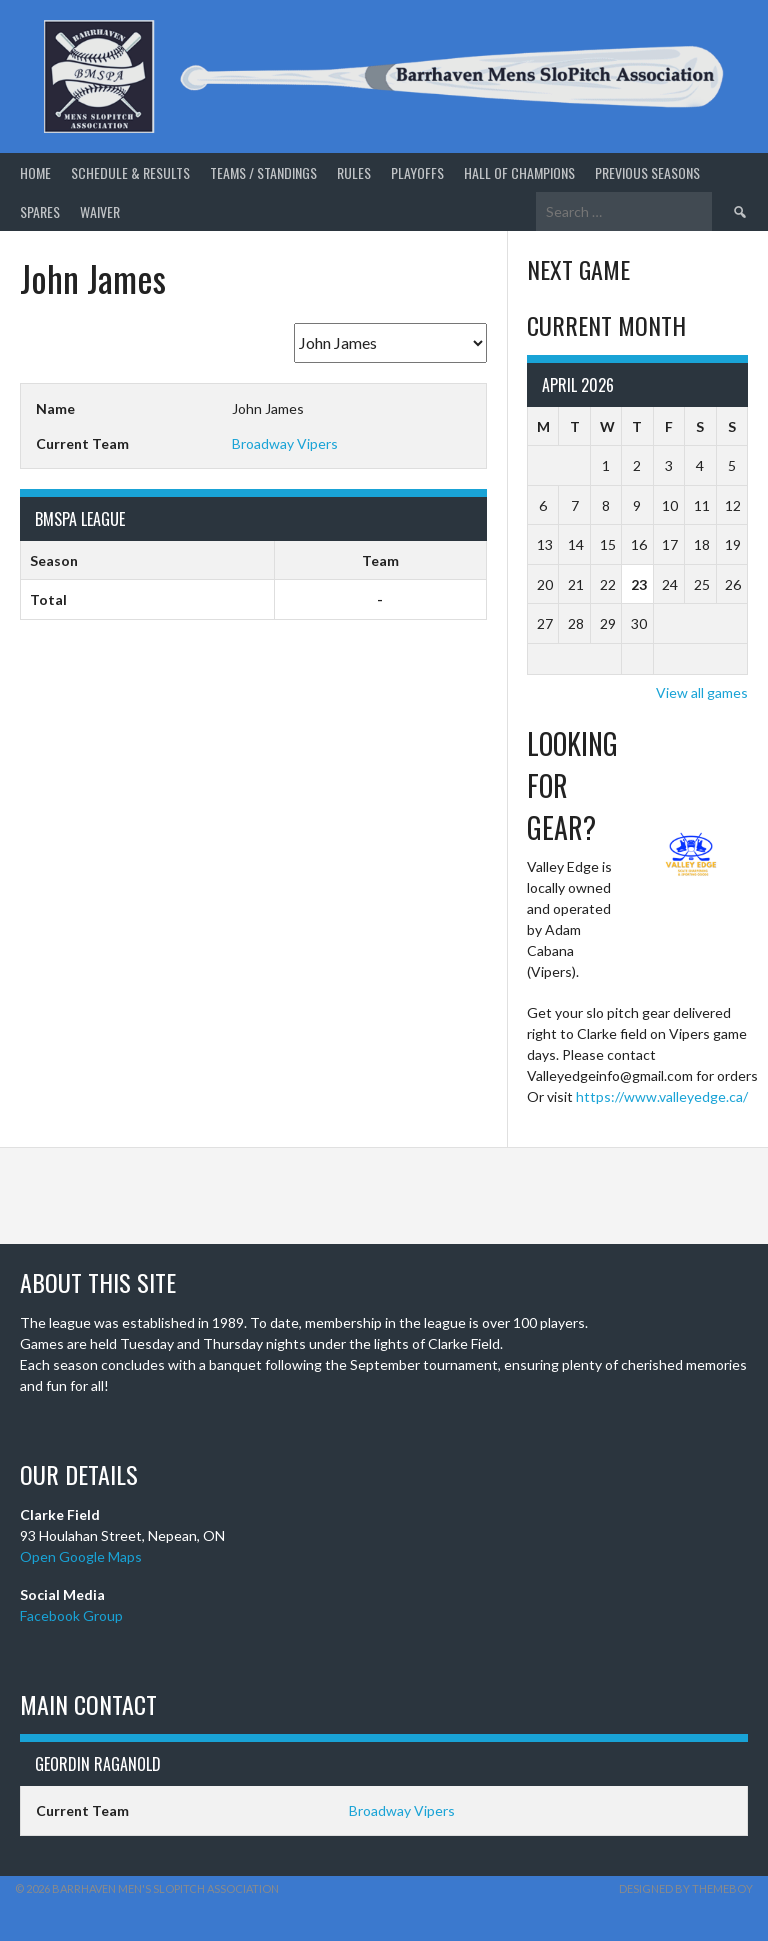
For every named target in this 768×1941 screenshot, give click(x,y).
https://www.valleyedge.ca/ (662, 1096)
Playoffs (417, 172)
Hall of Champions (519, 172)
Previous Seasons (647, 172)
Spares (40, 211)
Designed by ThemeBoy (686, 1888)
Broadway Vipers (285, 443)
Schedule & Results (130, 172)
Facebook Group (71, 1615)
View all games (702, 692)
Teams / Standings (263, 172)
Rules (354, 172)
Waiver (100, 211)
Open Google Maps (81, 1556)
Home (35, 172)
